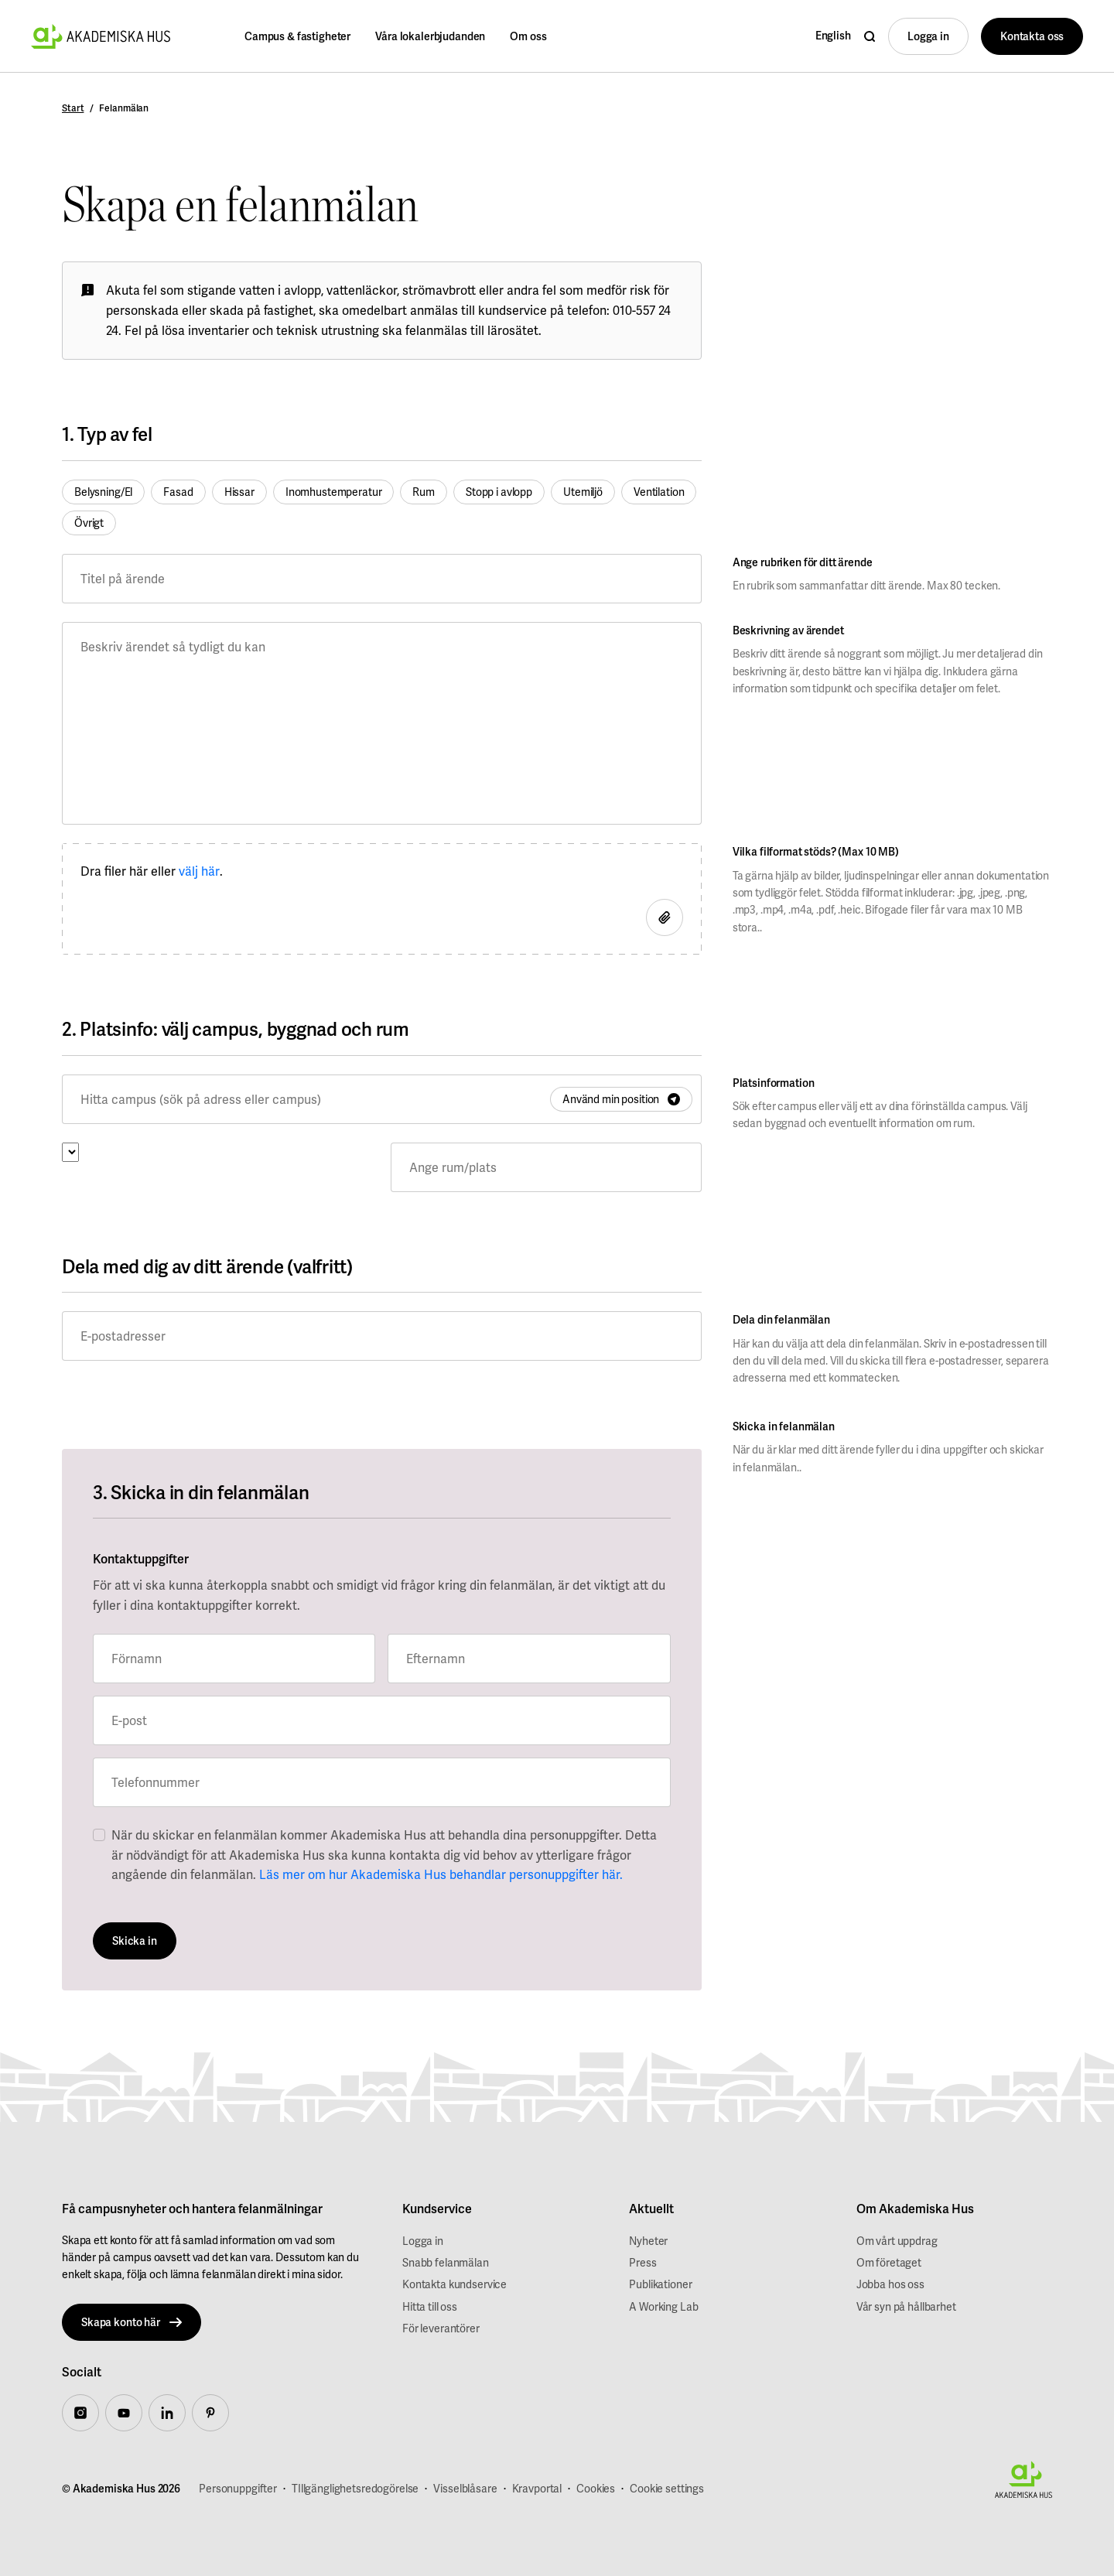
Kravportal (537, 2489)
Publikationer (660, 2284)
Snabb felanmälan (445, 2263)
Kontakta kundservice (454, 2284)
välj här (199, 871)
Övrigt (89, 523)
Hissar (239, 492)
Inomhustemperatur (333, 492)
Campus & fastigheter (297, 36)
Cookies (595, 2489)
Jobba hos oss (890, 2284)
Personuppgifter (238, 2489)
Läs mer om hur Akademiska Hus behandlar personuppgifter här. (441, 1875)
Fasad (178, 492)
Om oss (528, 36)
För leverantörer (441, 2328)
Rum (423, 492)
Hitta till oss (429, 2307)
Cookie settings (667, 2489)
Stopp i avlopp (499, 492)
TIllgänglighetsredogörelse (355, 2489)
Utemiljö (583, 492)
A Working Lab (663, 2307)
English (833, 36)
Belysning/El (103, 492)
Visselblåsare (465, 2489)
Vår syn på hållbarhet (906, 2307)
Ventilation (659, 492)
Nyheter (648, 2241)
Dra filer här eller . (151, 872)
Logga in (422, 2241)
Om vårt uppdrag (897, 2241)
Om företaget (888, 2263)
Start (73, 108)
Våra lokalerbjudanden (430, 36)
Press (642, 2263)
